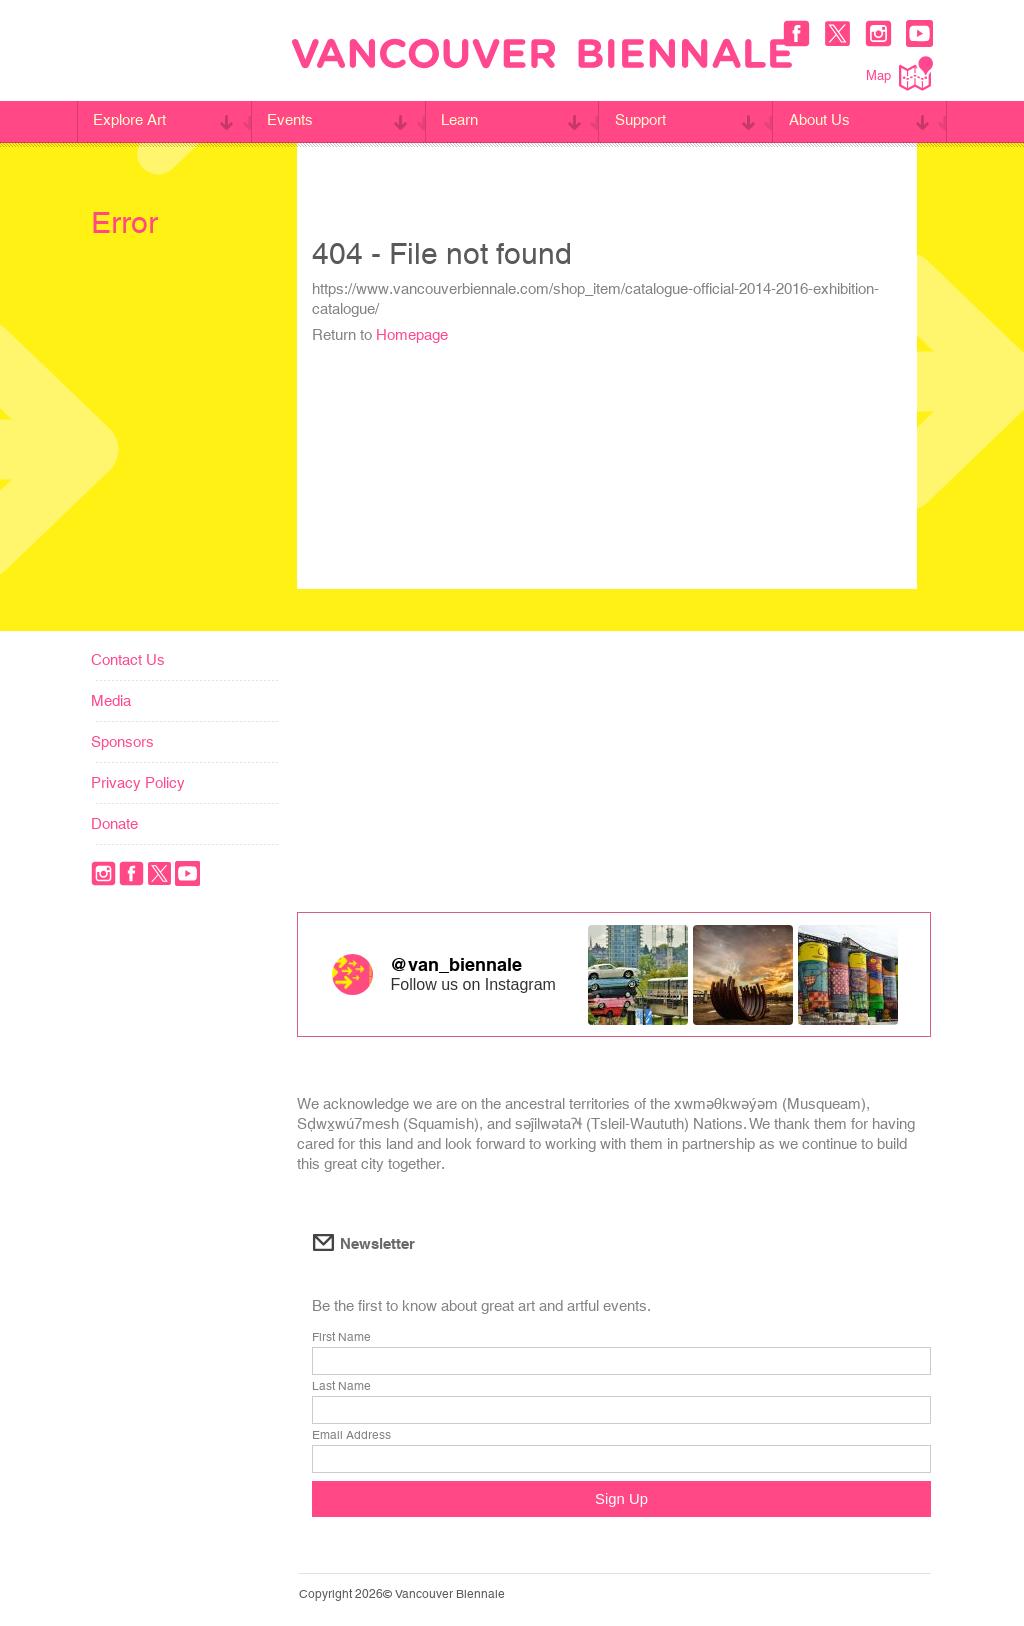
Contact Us (128, 659)
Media (111, 700)
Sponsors (122, 741)
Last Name (341, 1387)
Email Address (351, 1436)
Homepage (412, 334)
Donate (114, 823)
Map (899, 73)
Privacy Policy (138, 782)
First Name (341, 1338)
